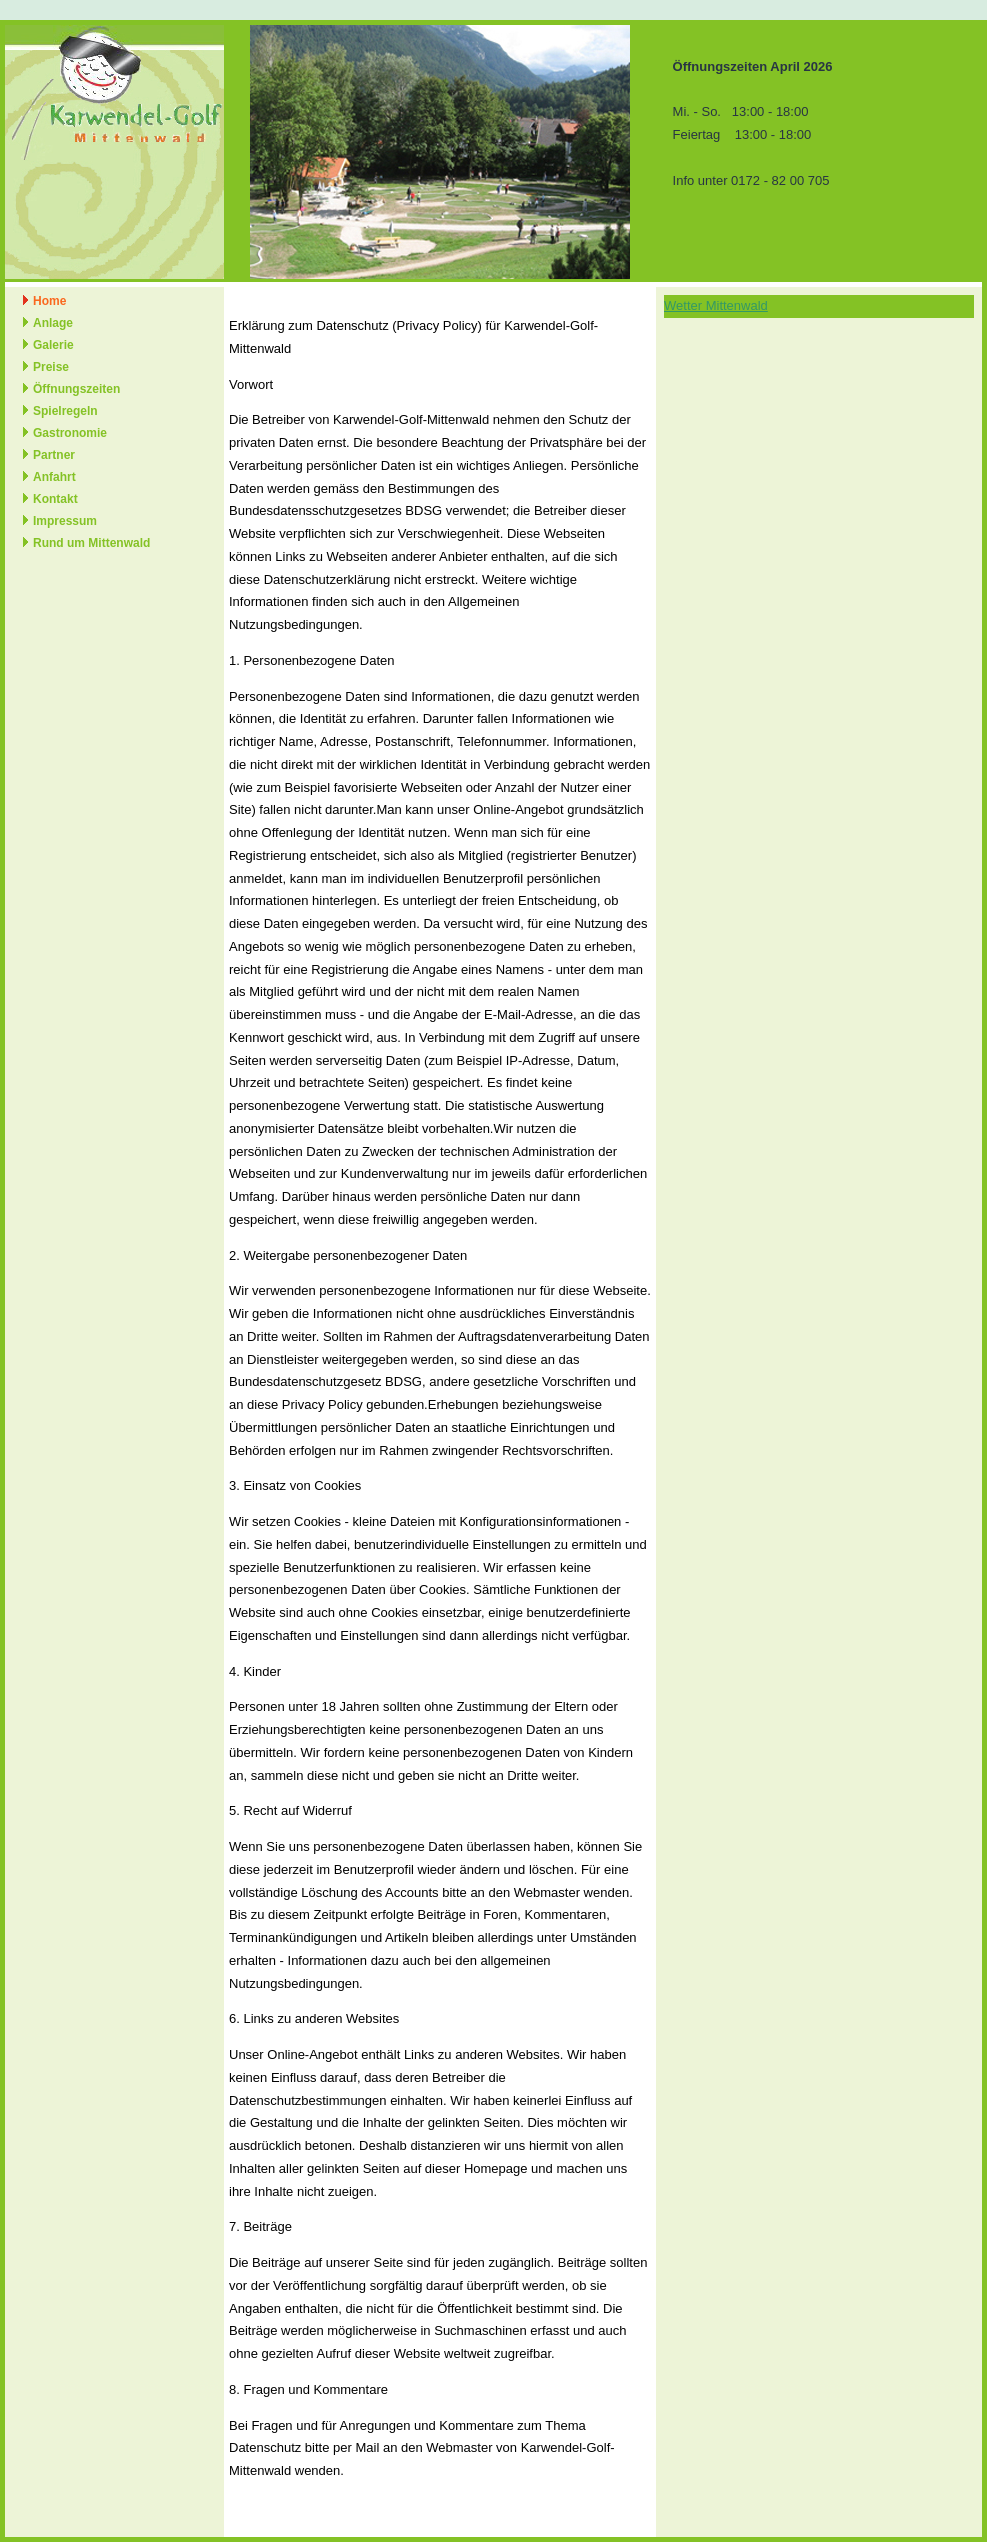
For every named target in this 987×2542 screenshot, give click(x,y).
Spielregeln (65, 411)
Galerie (53, 345)
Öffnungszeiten (76, 389)
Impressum (65, 521)
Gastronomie (70, 433)
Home (49, 301)
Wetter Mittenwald (716, 305)
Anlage (53, 323)
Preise (51, 367)
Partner (54, 455)
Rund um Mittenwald (91, 543)
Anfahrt (54, 477)
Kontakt (55, 499)
